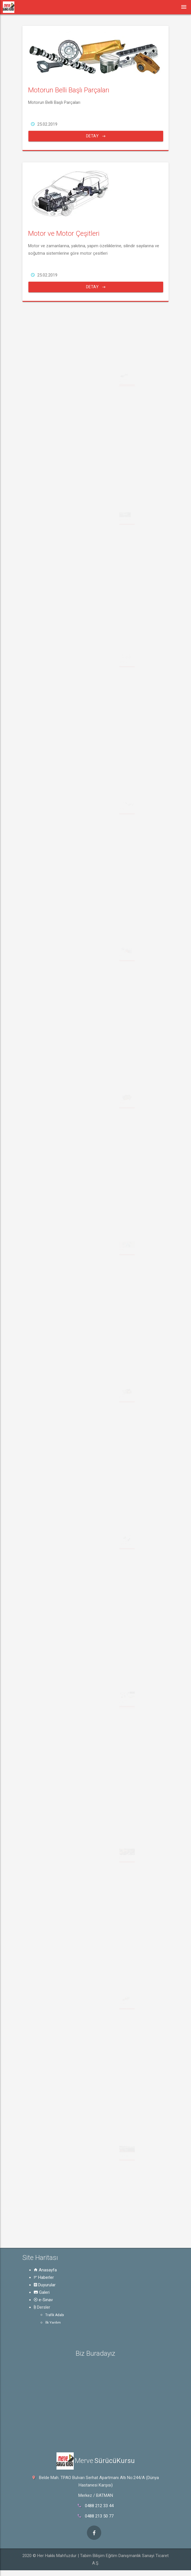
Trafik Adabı (54, 2315)
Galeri (42, 2292)
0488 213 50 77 (99, 2516)
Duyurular (45, 2284)
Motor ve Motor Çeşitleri (64, 233)
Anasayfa (45, 2270)
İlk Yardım (53, 2323)
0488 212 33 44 (99, 2505)
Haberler (44, 2277)
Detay (96, 136)
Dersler (42, 2307)
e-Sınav (43, 2299)
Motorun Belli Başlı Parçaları (68, 90)
